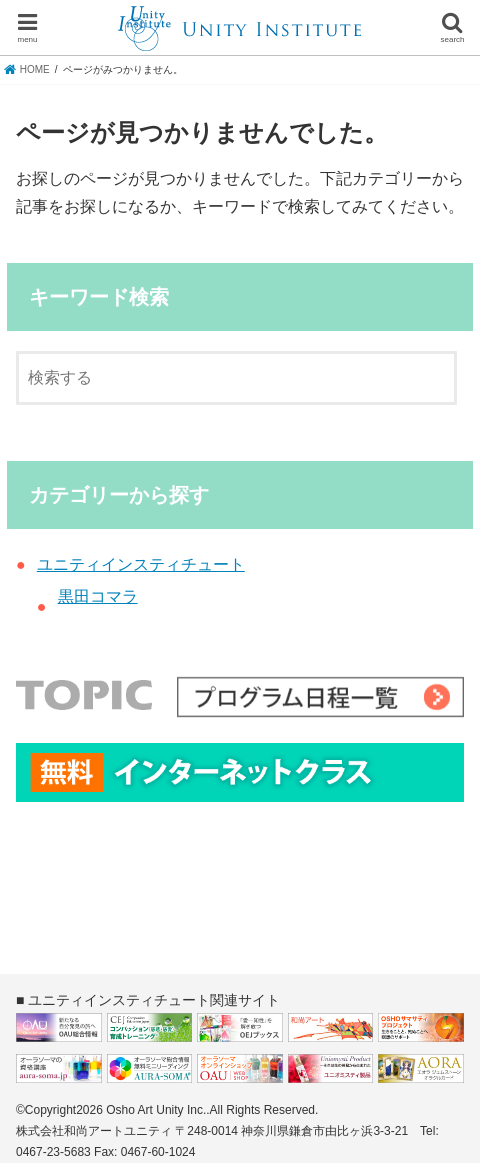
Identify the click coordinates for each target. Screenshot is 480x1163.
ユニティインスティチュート (141, 564)
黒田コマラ (98, 596)
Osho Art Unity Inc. (156, 1110)
